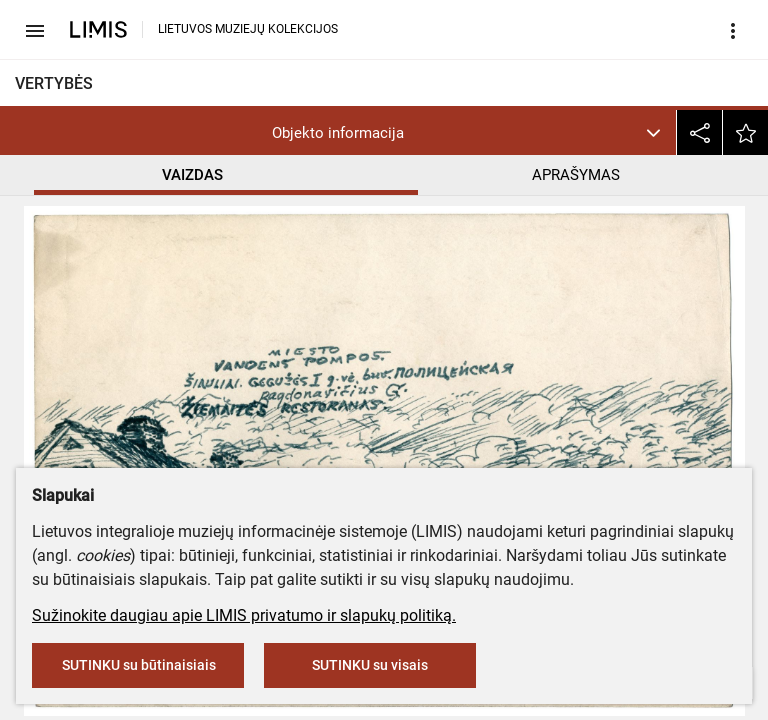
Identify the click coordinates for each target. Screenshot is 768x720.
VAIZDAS (192, 175)
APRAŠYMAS (576, 175)
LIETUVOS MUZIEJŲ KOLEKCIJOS (248, 29)
